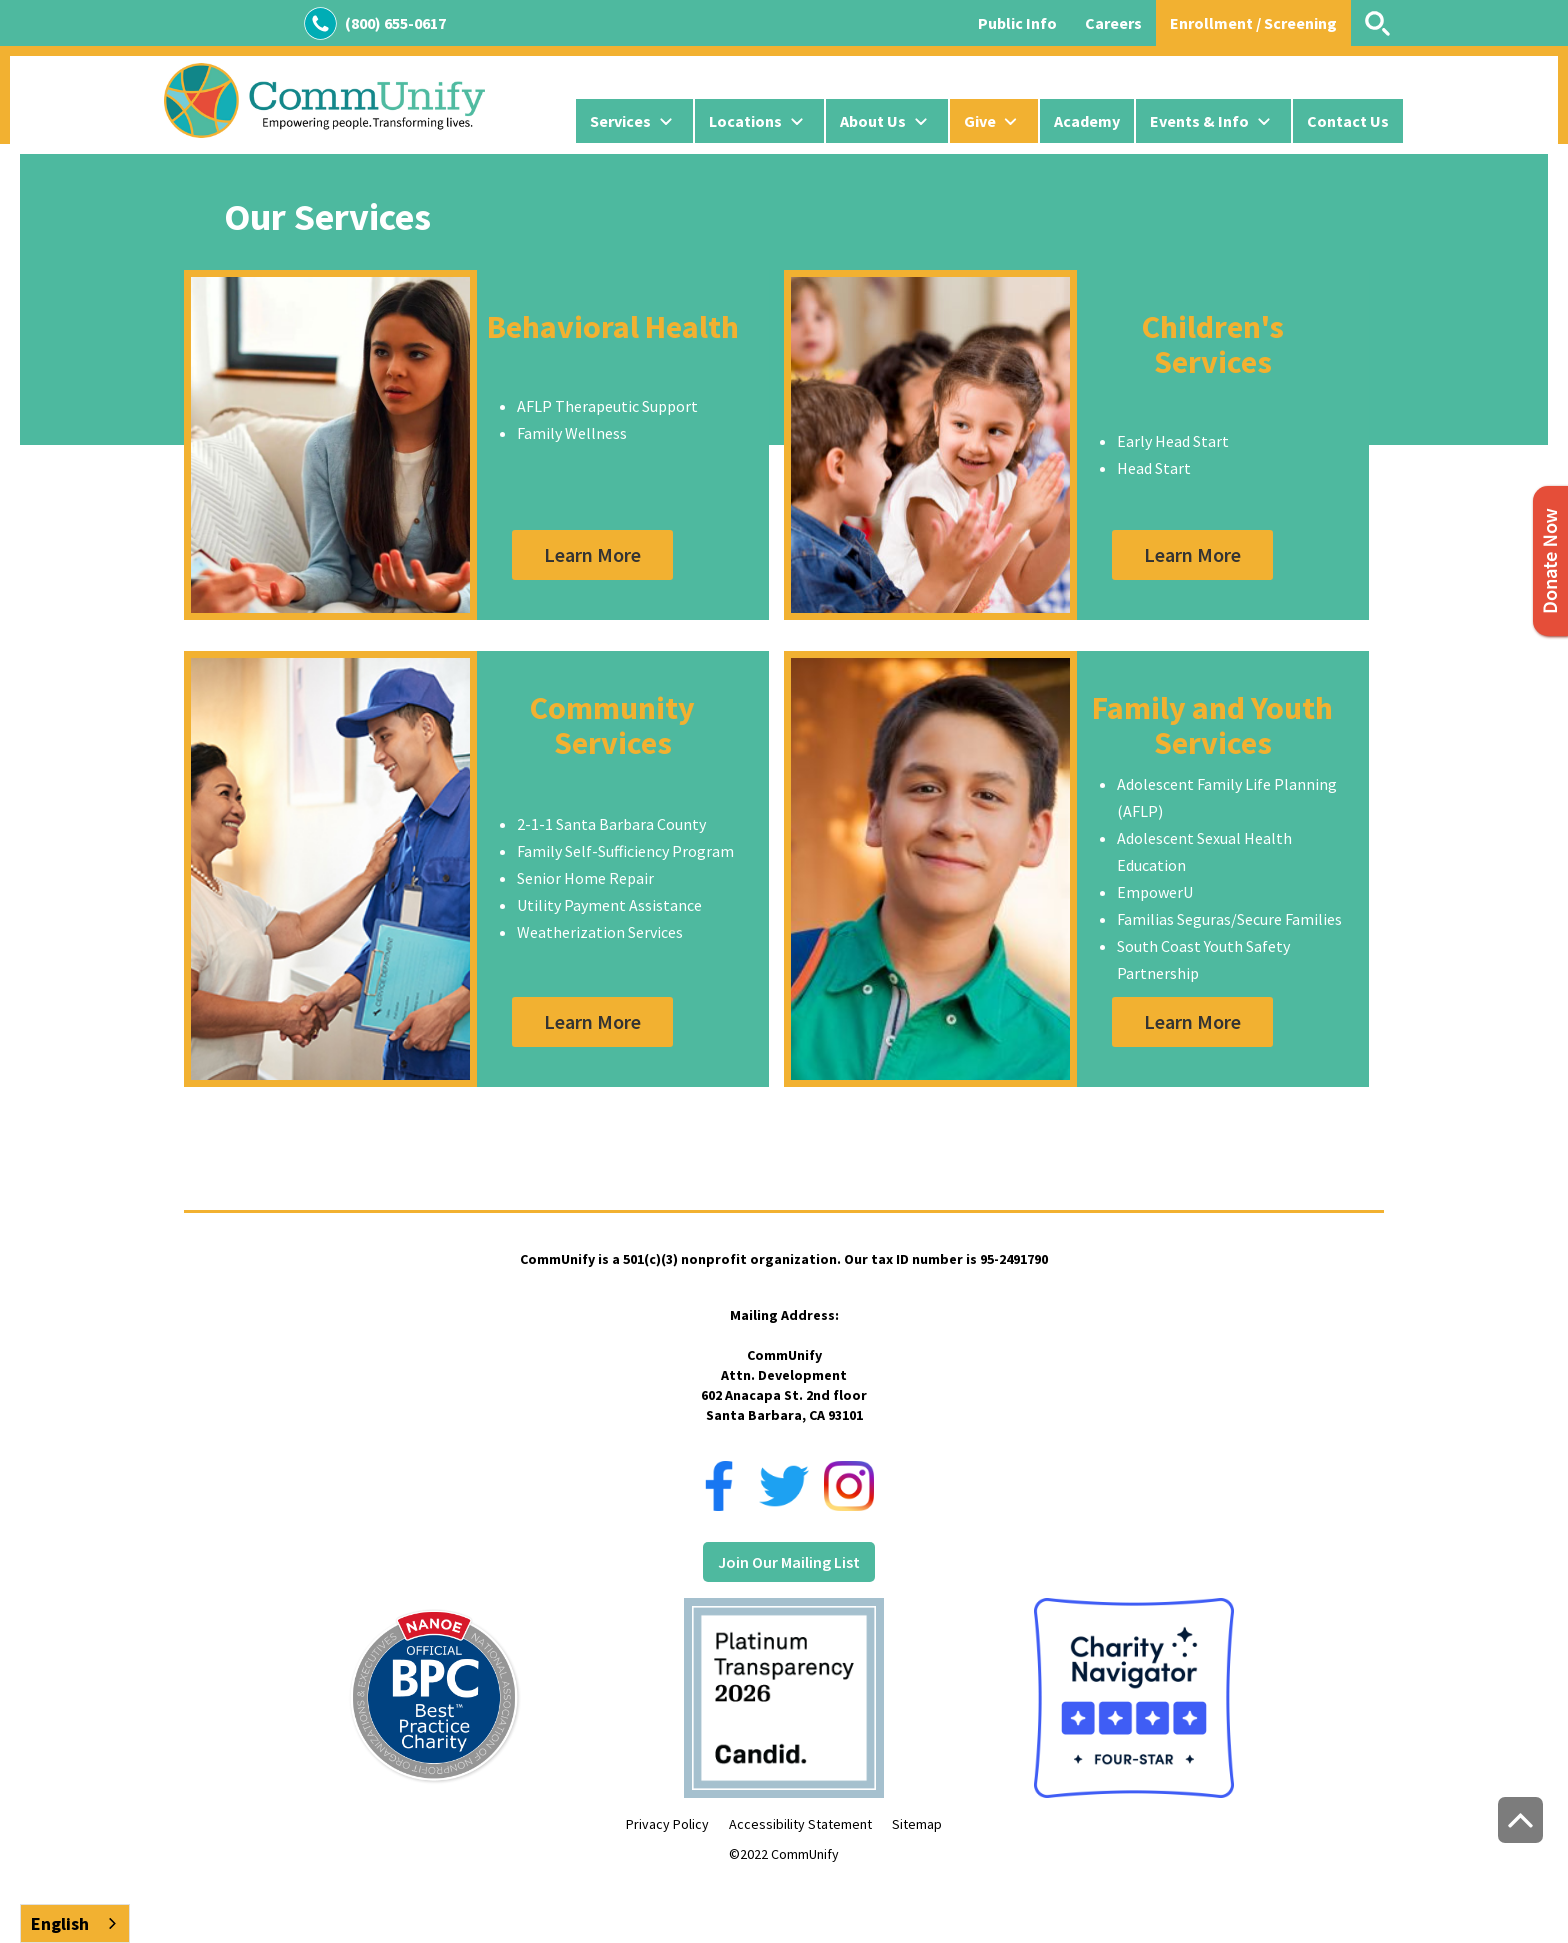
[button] (634, 121)
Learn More (592, 554)
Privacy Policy (667, 1824)
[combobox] (75, 1923)
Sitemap (917, 1824)
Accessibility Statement (800, 1824)
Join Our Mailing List (789, 1562)
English (60, 1923)
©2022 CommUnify (784, 1854)
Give (980, 121)
